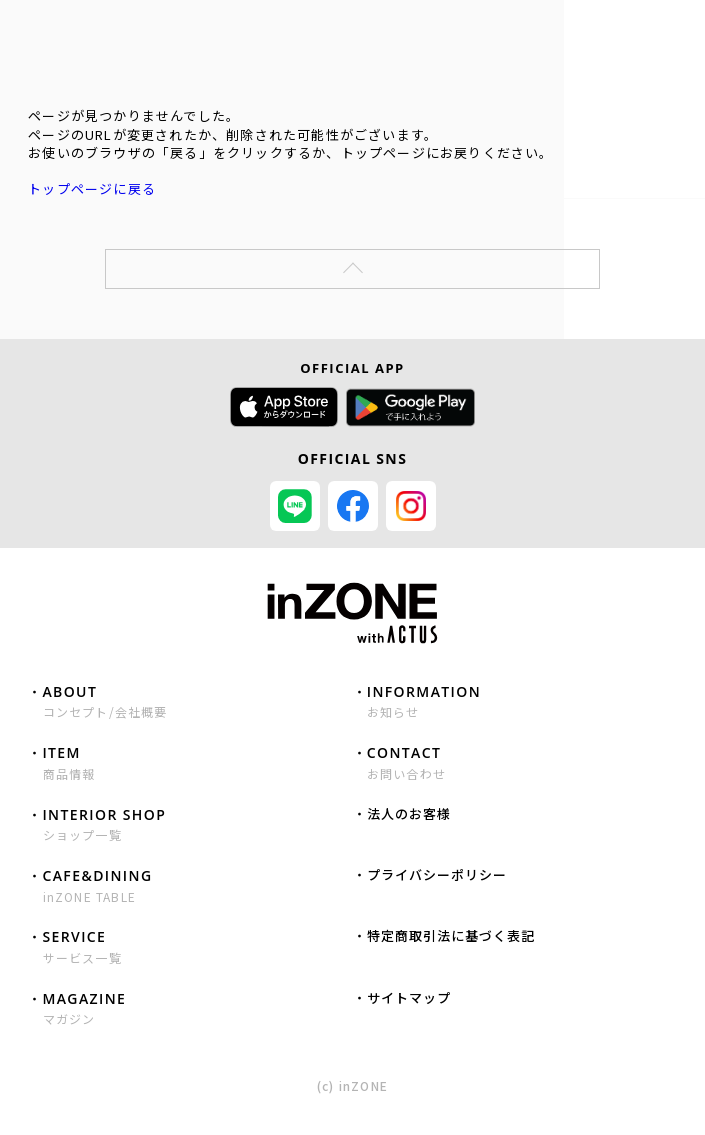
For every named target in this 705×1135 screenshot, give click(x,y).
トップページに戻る (92, 188)
